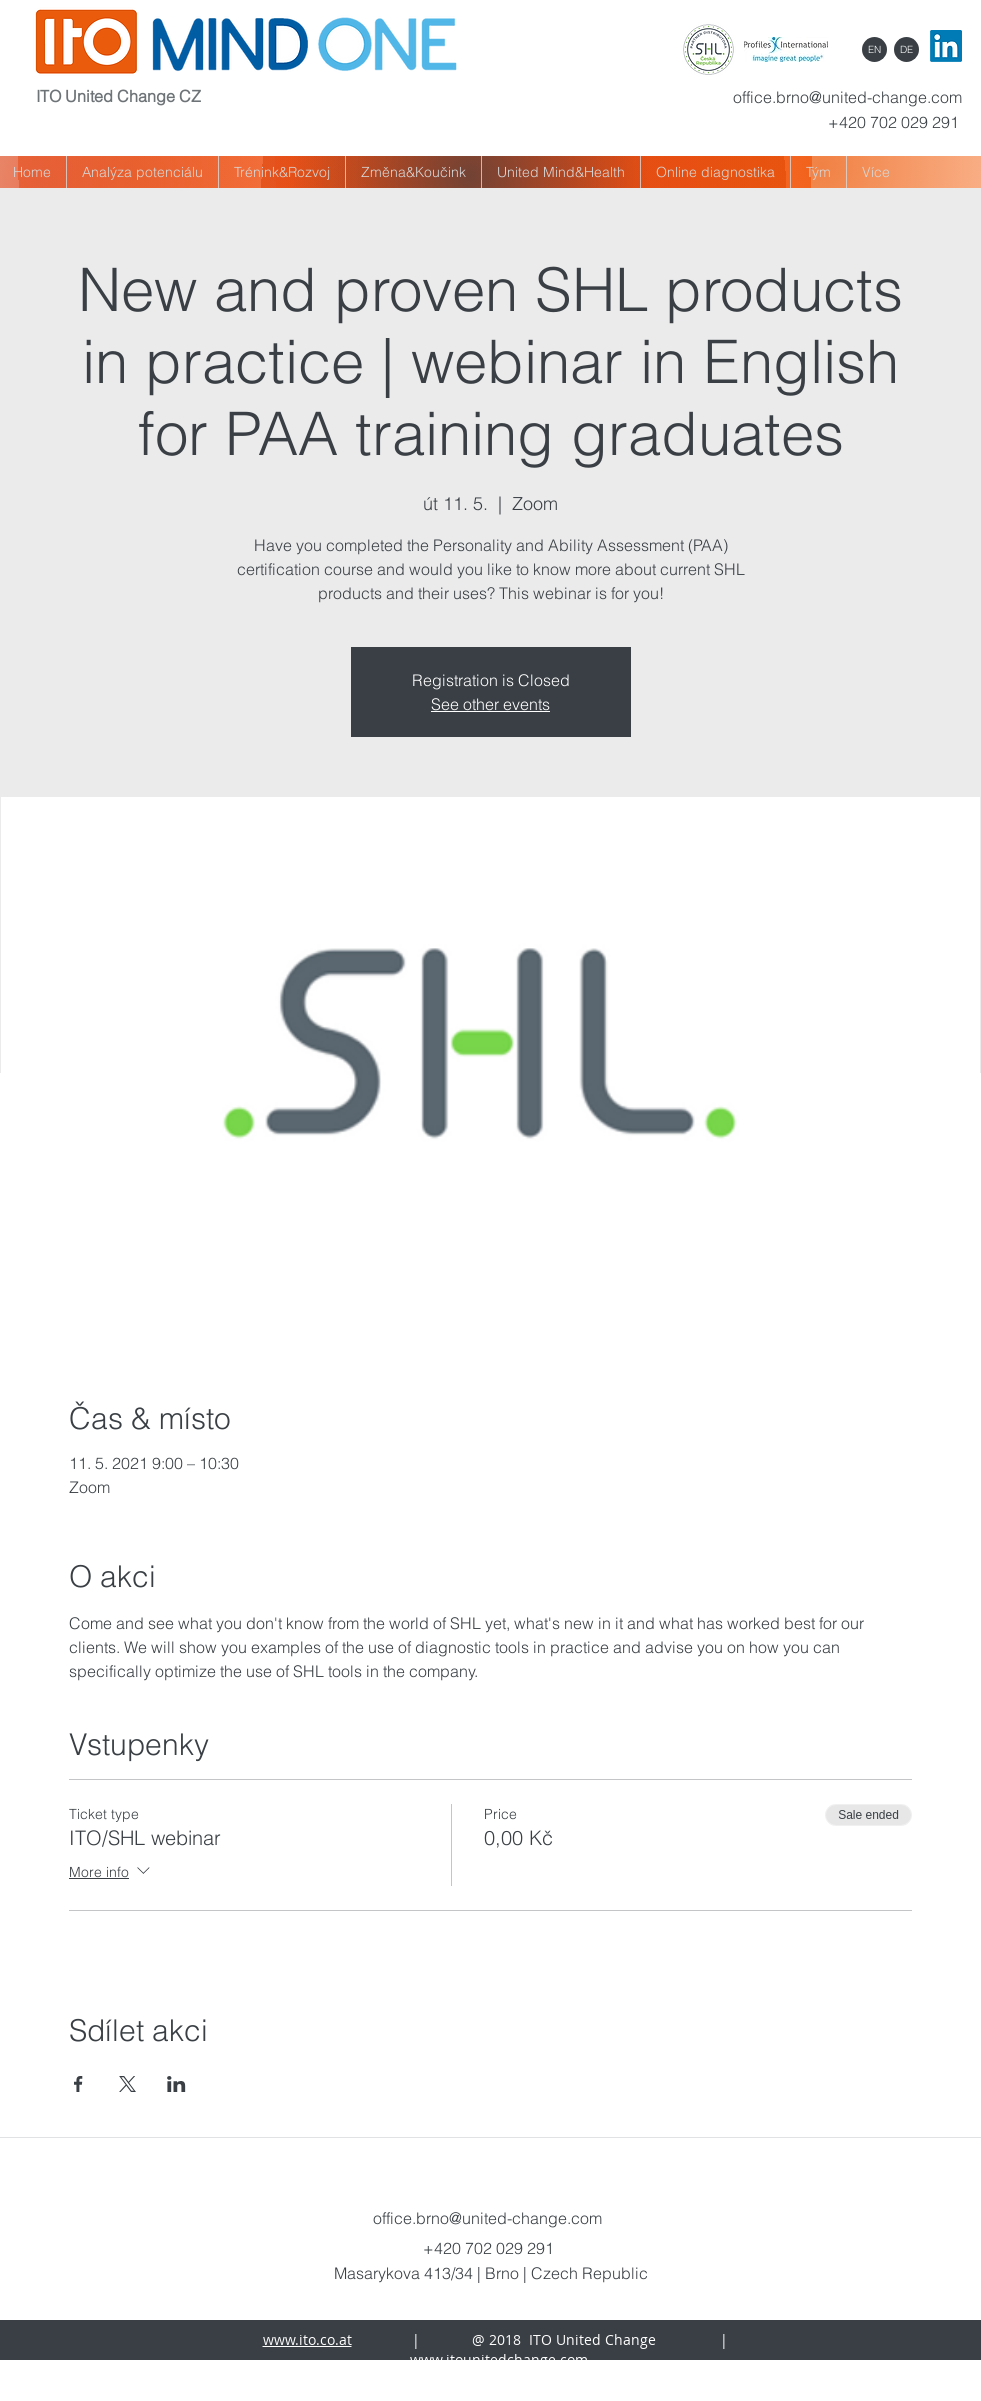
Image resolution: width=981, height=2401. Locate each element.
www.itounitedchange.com (499, 2359)
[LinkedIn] (946, 46)
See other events (490, 704)
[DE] (906, 49)
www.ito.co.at (307, 2339)
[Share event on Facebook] (78, 2084)
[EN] (874, 49)
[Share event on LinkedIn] (176, 2084)
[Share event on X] (127, 2084)
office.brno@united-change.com (847, 97)
